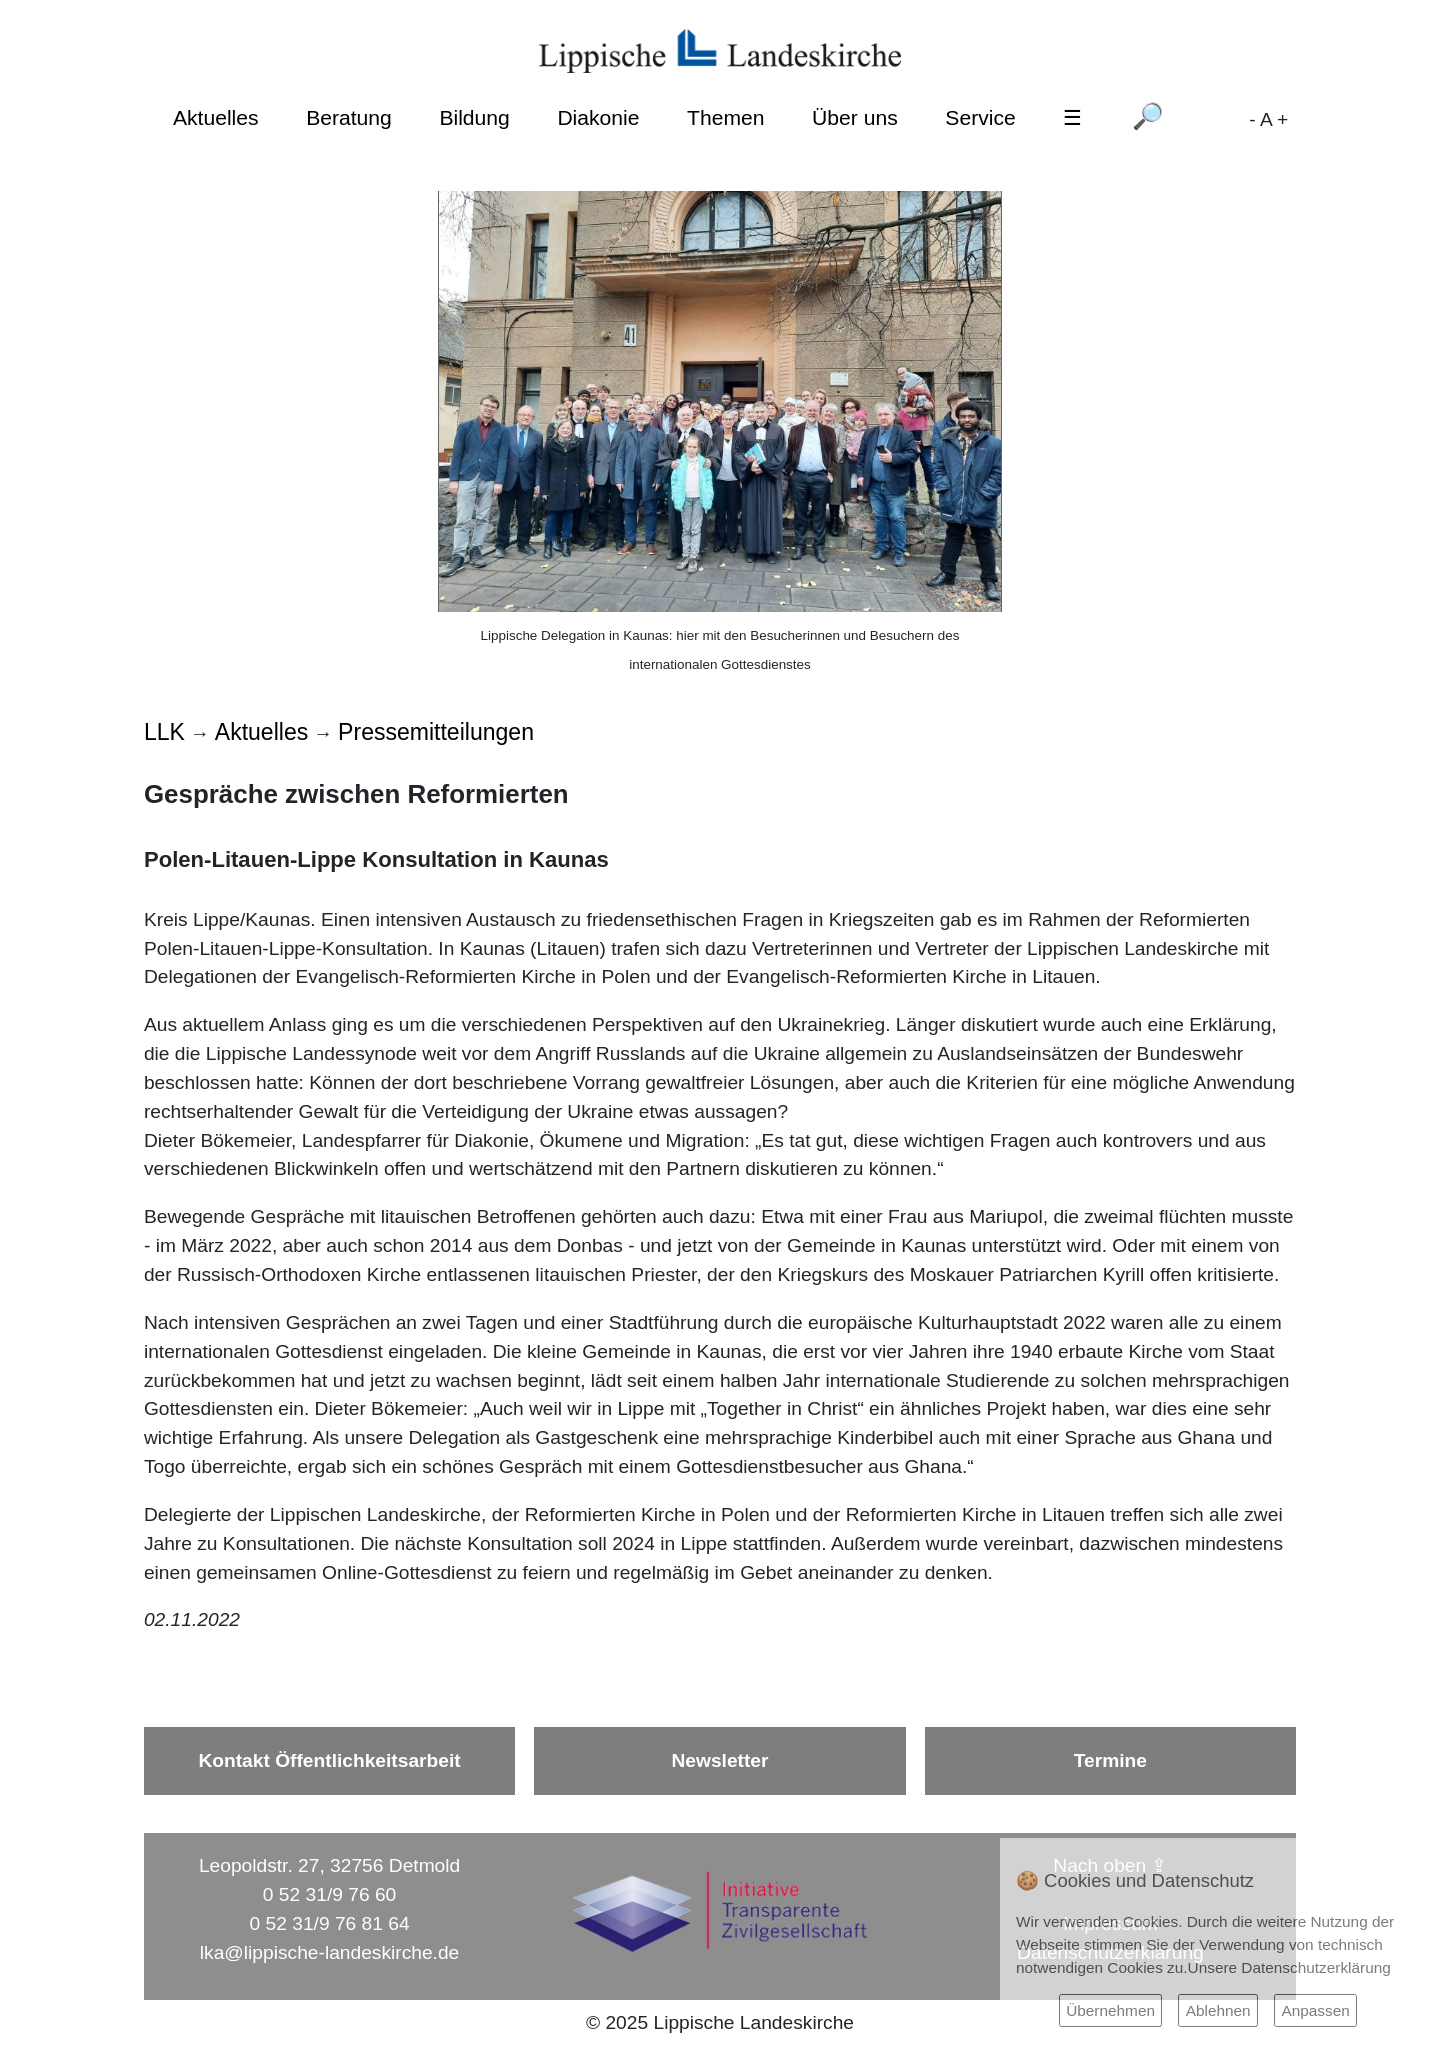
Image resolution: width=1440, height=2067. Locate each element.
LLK (164, 732)
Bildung (474, 117)
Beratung (349, 117)
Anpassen (1315, 2010)
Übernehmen (1110, 2010)
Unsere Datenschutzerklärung (1289, 1967)
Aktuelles (216, 117)
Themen (725, 117)
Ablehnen (1218, 2010)
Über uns (855, 117)
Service (980, 117)
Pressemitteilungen (436, 732)
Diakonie (598, 117)
